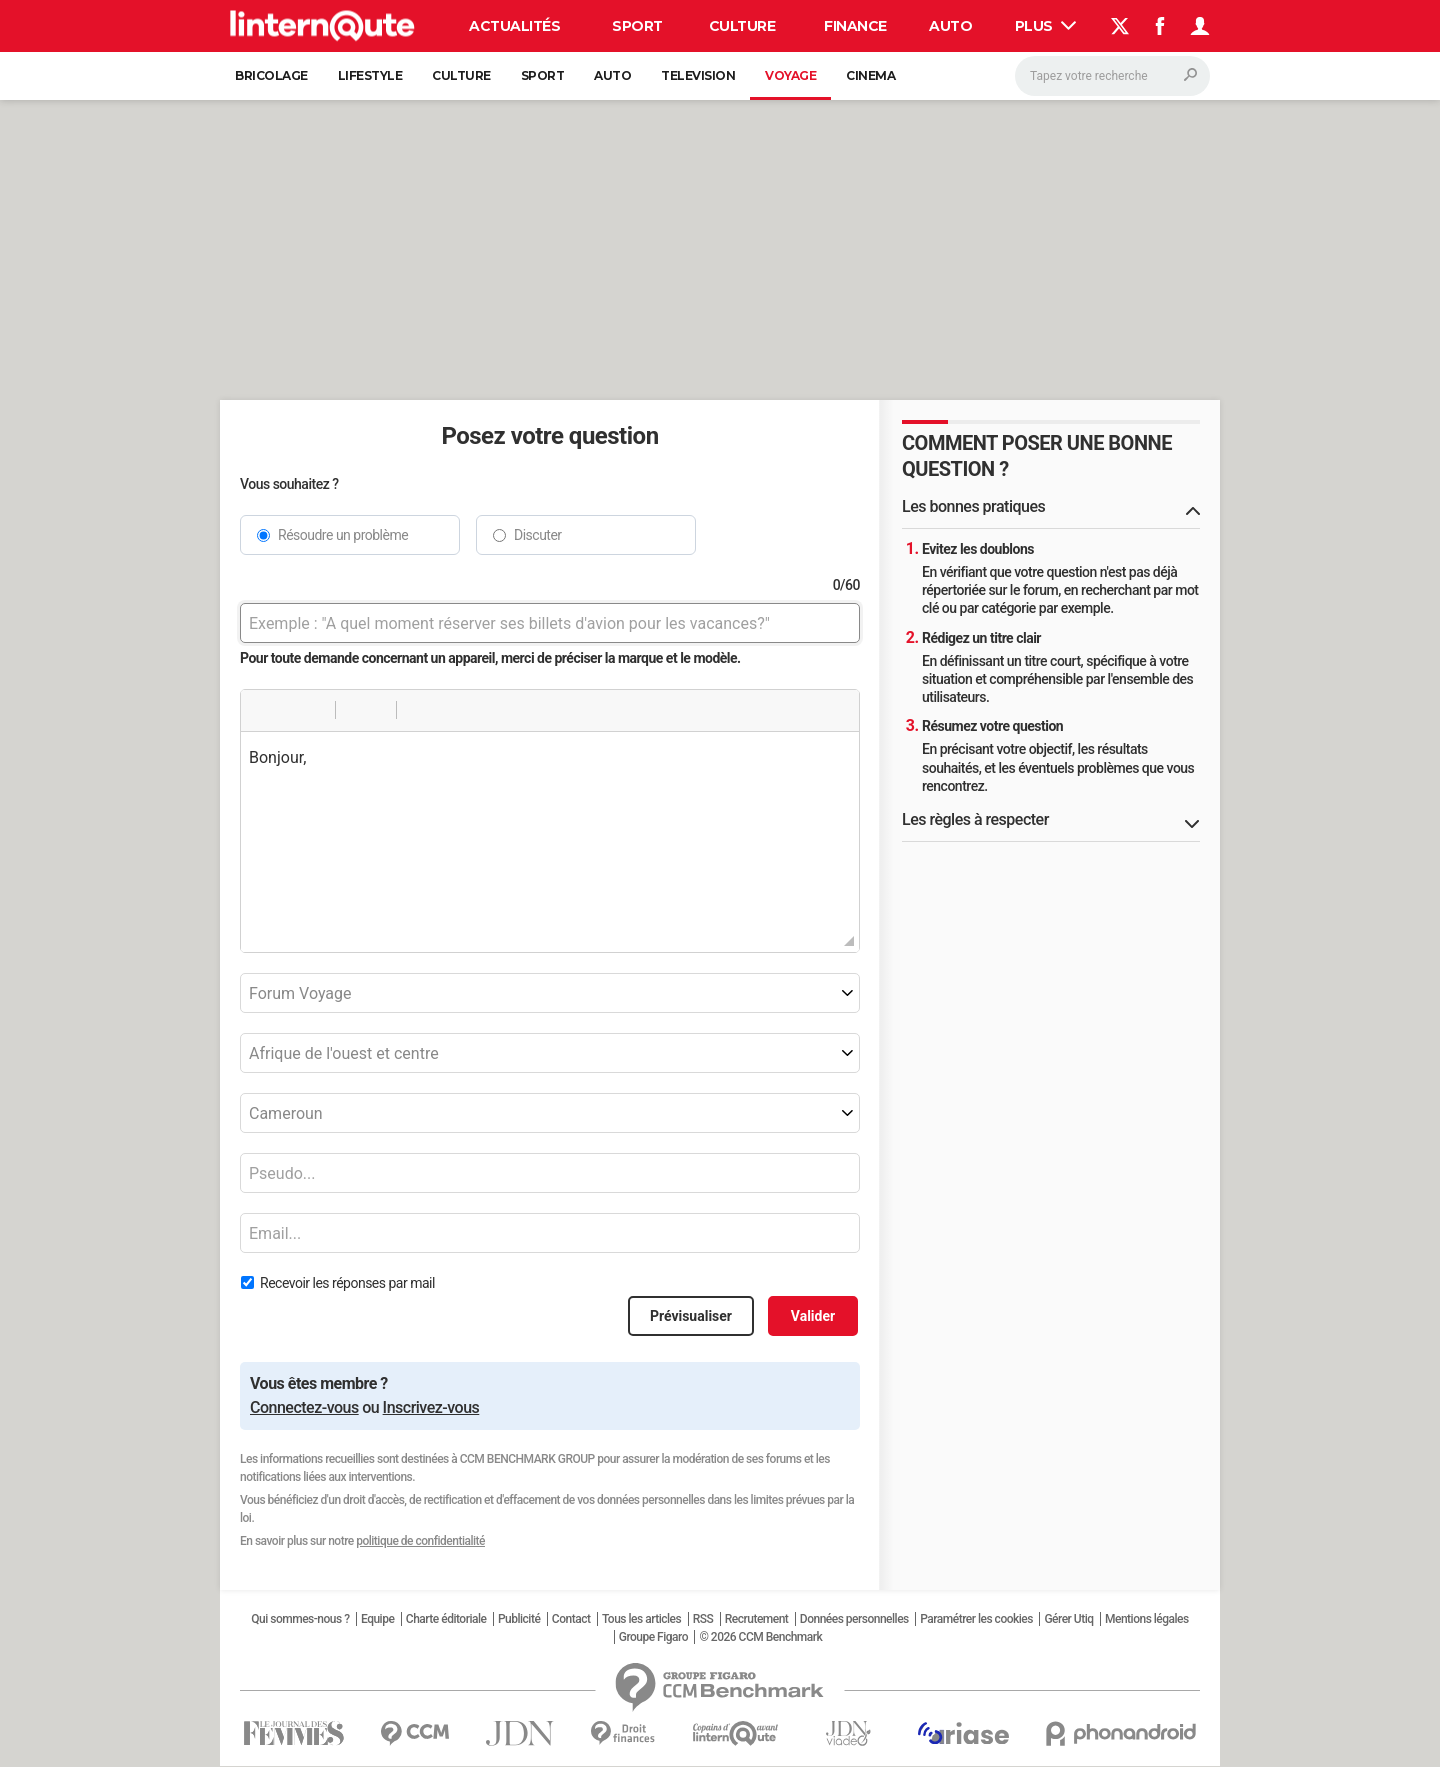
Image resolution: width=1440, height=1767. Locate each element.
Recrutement (757, 1619)
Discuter (538, 535)
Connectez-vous (304, 1407)
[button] (263, 710)
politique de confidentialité (420, 1541)
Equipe (377, 1619)
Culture (742, 26)
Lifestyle (370, 75)
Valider (813, 1316)
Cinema (870, 75)
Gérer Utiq (1068, 1619)
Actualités (514, 26)
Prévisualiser (691, 1316)
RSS (703, 1619)
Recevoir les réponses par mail (347, 1283)
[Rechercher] (1112, 76)
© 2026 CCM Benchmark (760, 1637)
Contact (571, 1619)
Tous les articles (641, 1619)
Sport (637, 26)
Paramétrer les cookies (976, 1619)
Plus (1046, 26)
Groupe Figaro (653, 1637)
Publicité (519, 1619)
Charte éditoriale (446, 1619)
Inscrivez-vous (431, 1407)
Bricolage (271, 75)
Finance (855, 26)
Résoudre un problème (343, 535)
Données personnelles (854, 1619)
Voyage (790, 75)
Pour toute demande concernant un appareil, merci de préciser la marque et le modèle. (490, 658)
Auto (950, 26)
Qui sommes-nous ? (300, 1619)
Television (698, 75)
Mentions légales (1147, 1619)
